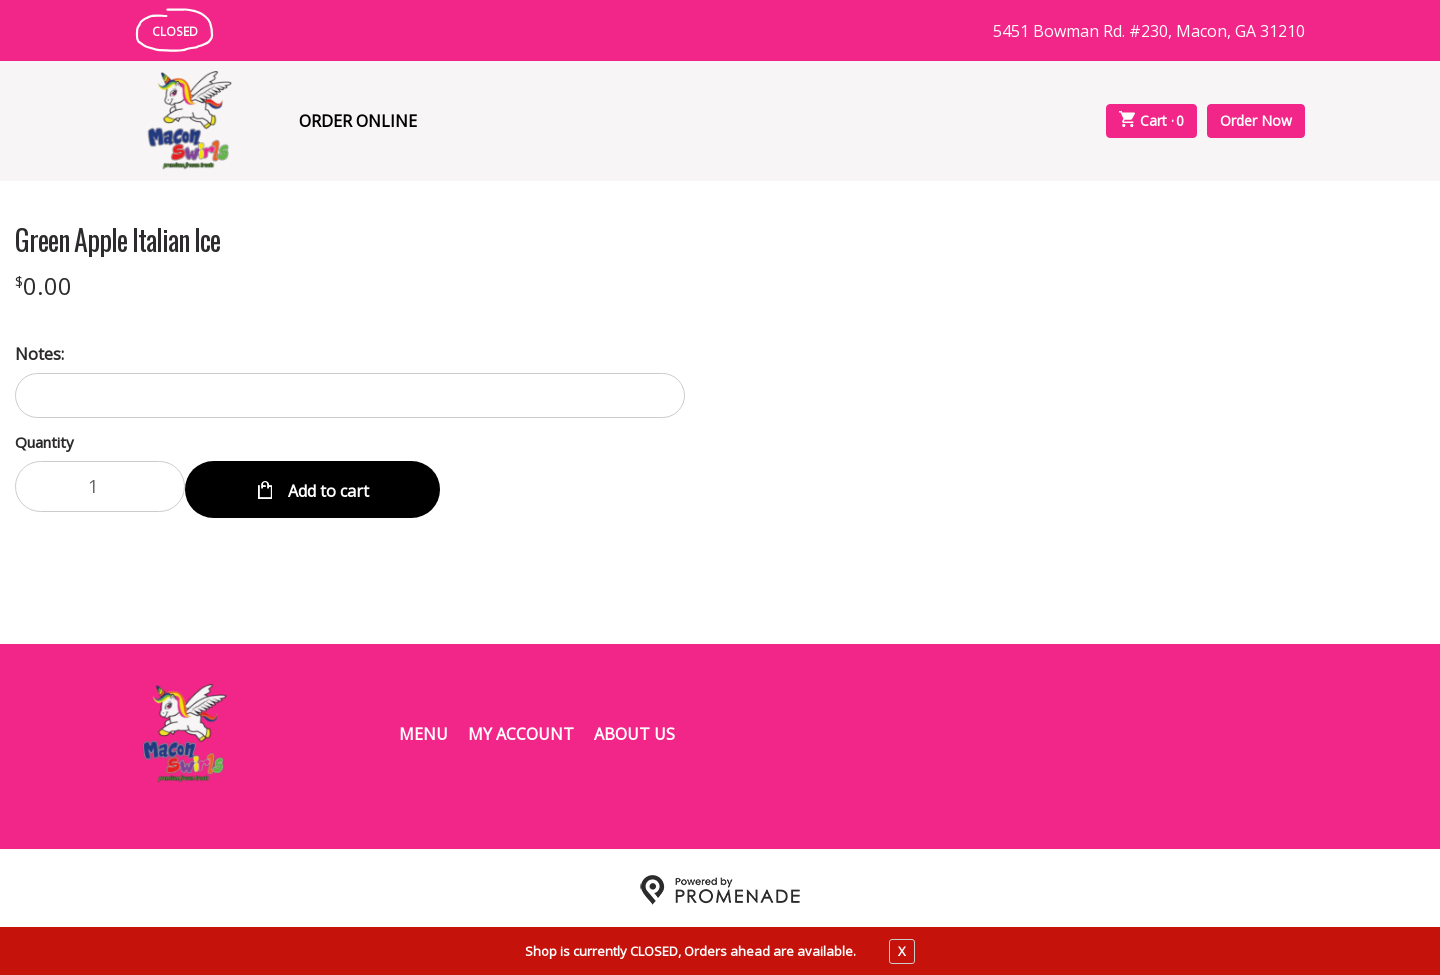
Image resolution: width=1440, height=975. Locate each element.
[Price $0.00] (43, 285)
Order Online (358, 121)
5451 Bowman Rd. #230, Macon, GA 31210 (1149, 31)
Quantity (44, 442)
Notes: (39, 354)
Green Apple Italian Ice (117, 240)
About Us (634, 730)
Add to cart (326, 486)
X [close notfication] (902, 951)
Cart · (1152, 121)
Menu (423, 730)
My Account (521, 730)
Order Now (1256, 120)
